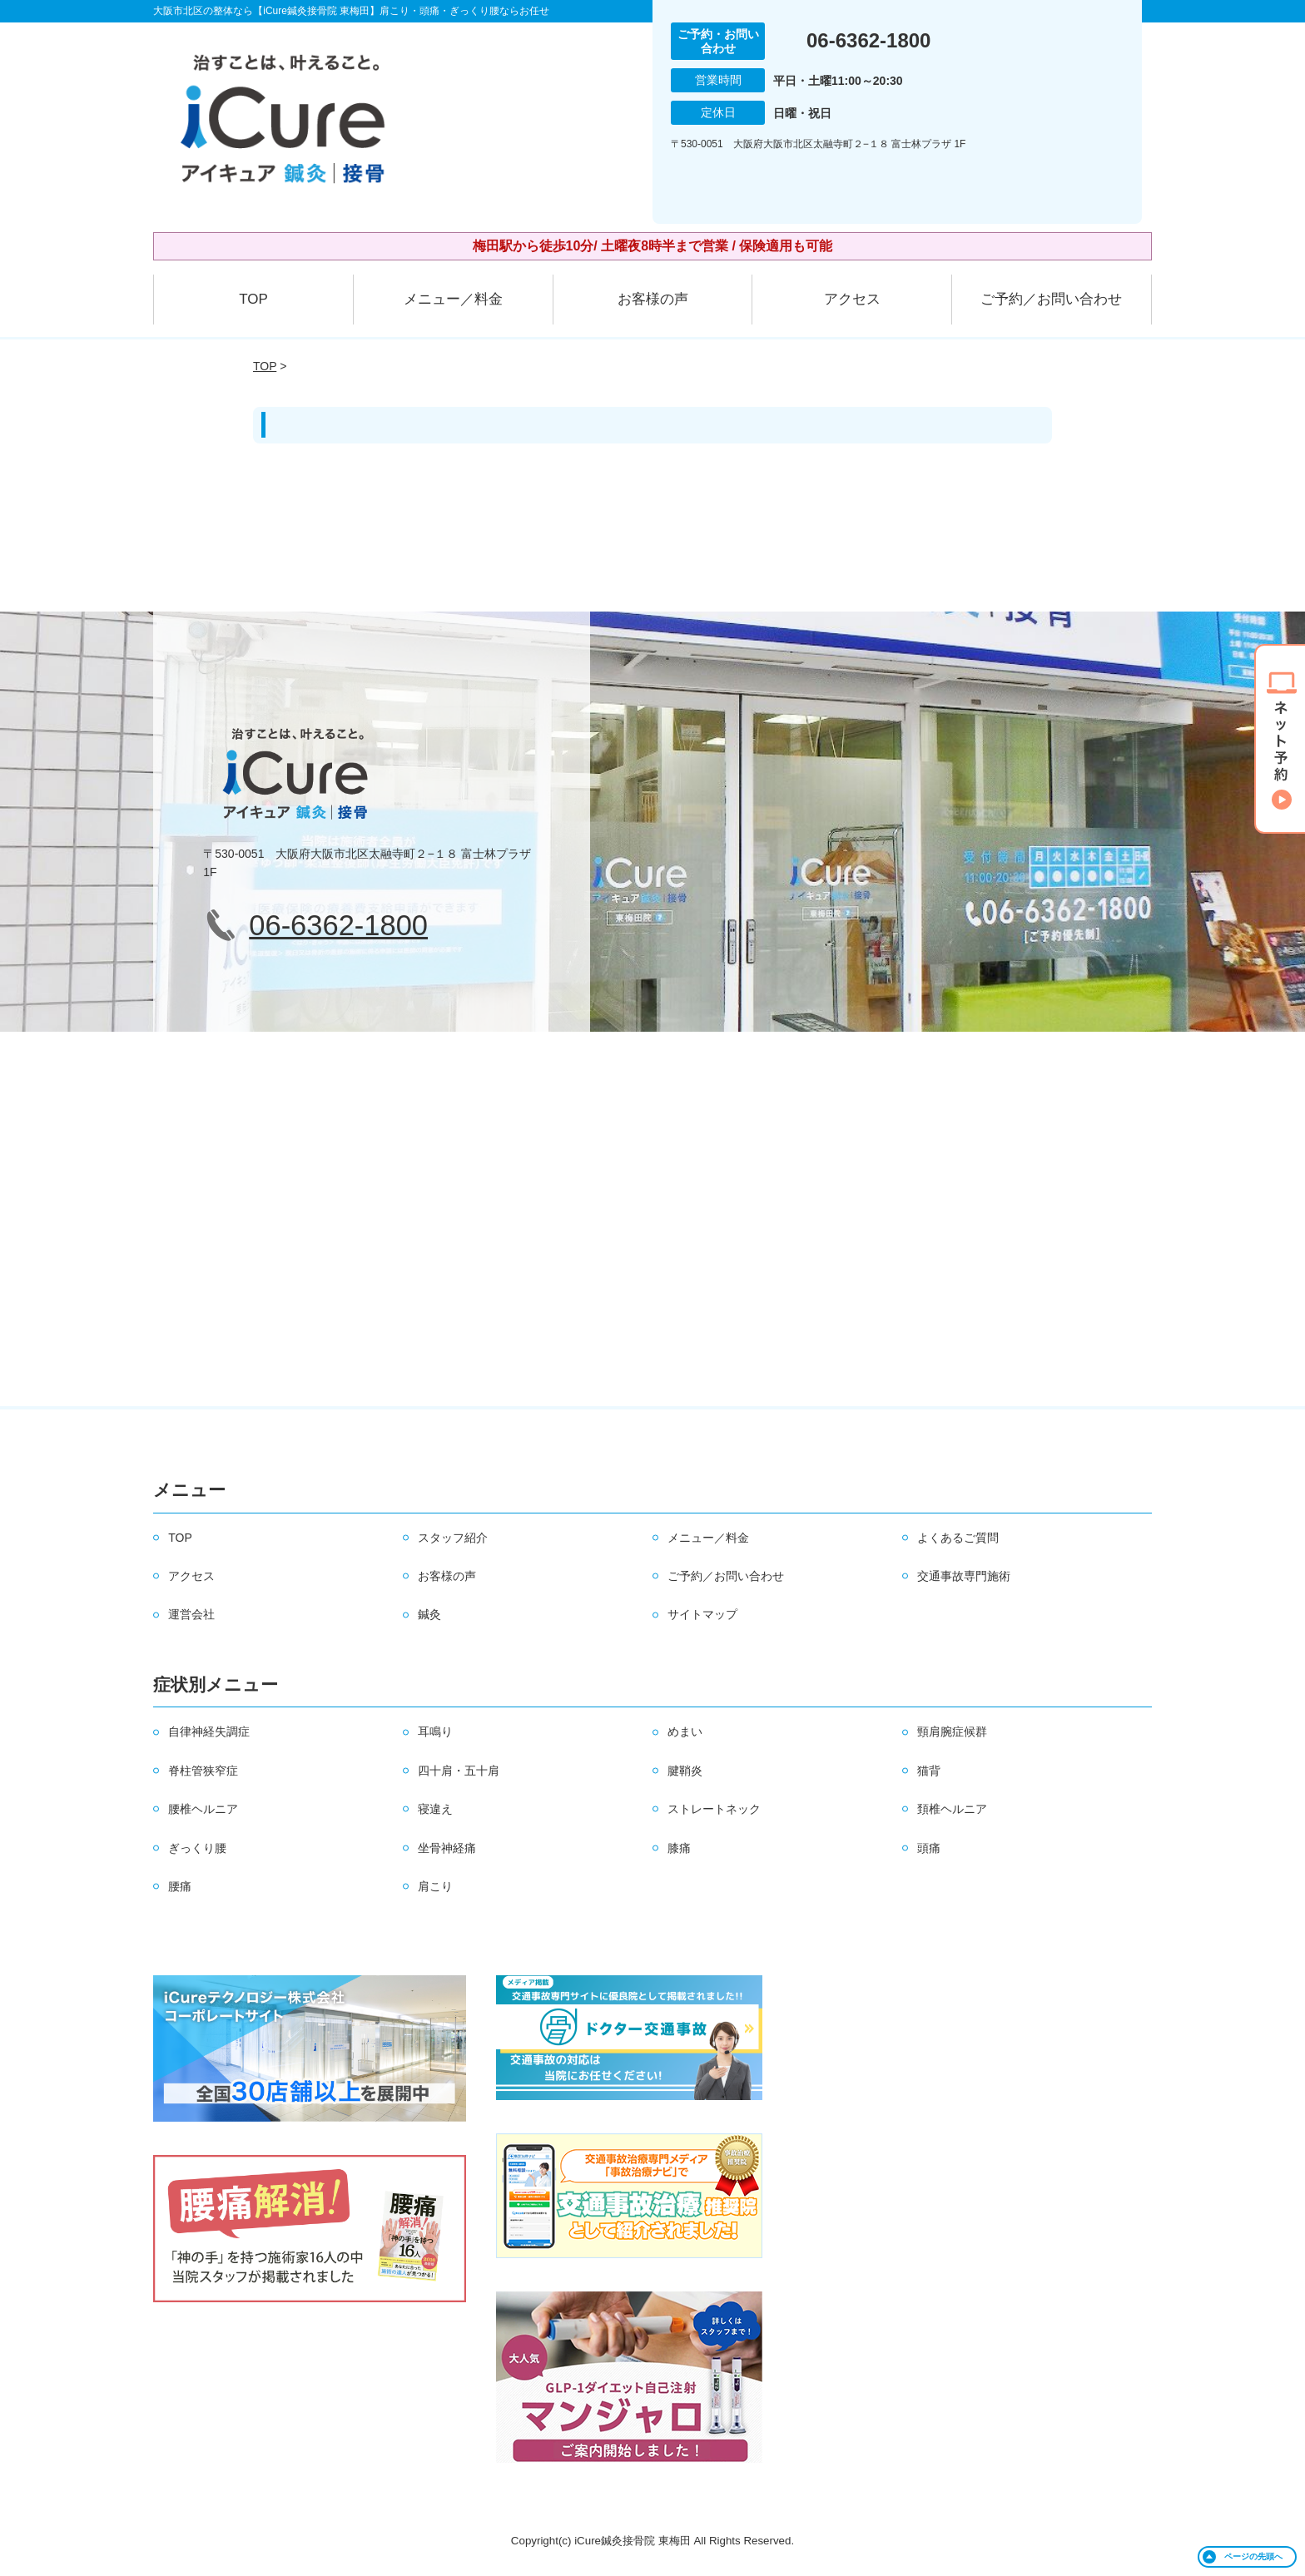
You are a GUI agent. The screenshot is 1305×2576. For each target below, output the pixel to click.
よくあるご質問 (958, 1537)
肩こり (435, 1886)
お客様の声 (653, 299)
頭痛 (928, 1848)
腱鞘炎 (684, 1770)
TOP (253, 299)
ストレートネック (714, 1809)
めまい (684, 1731)
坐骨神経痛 (447, 1848)
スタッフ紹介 (453, 1537)
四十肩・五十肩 (458, 1770)
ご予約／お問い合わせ (1051, 299)
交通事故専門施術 (963, 1576)
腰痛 (179, 1886)
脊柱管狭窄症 (203, 1770)
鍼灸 (429, 1614)
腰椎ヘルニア (203, 1809)
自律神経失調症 (209, 1731)
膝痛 (679, 1848)
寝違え (435, 1809)
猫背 (928, 1770)
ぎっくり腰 (197, 1848)
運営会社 (191, 1614)
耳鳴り (435, 1731)
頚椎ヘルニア (952, 1809)
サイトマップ (702, 1614)
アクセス (852, 299)
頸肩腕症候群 (952, 1731)
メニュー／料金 (453, 299)
